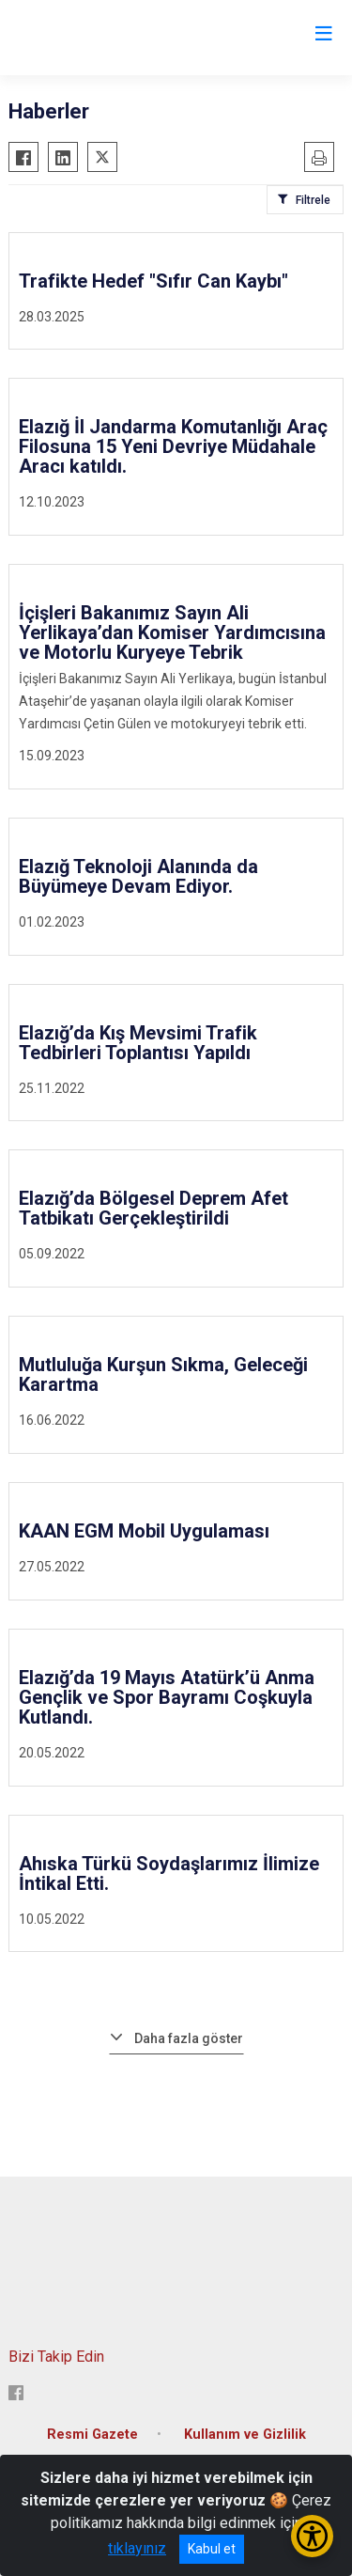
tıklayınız (137, 2548)
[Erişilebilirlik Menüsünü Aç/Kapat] (312, 2536)
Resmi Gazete (92, 2435)
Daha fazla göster (188, 2038)
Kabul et (212, 2548)
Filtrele (313, 200)
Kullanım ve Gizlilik (245, 2435)
